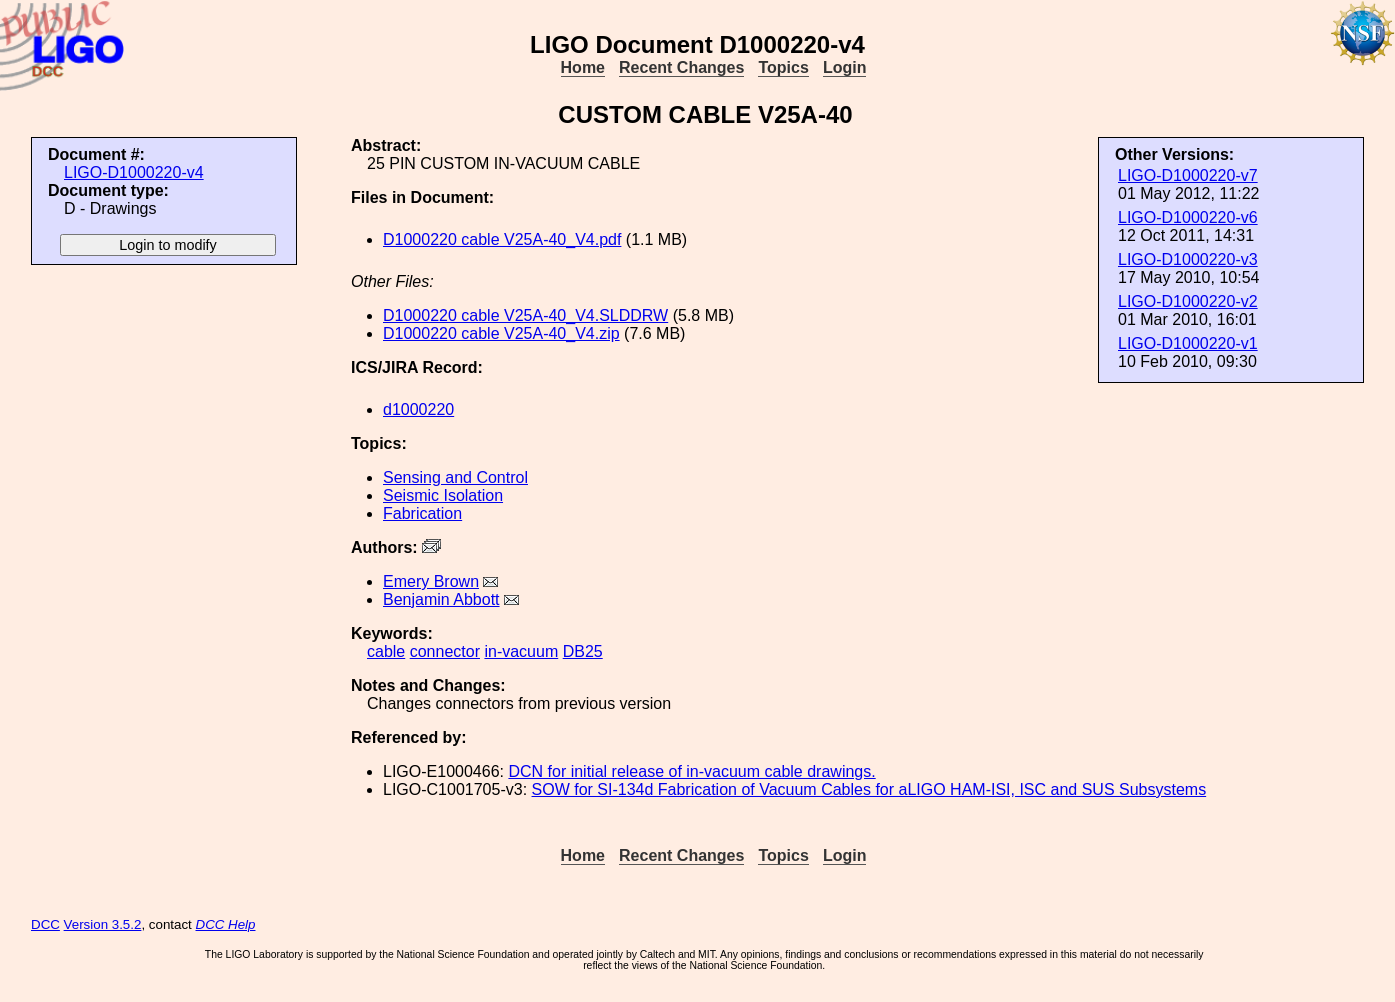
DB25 (583, 651)
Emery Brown (431, 581)
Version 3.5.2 (103, 924)
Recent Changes (681, 67)
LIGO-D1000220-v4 (134, 172)
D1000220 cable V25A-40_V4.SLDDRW (525, 315)
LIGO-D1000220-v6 (1188, 217)
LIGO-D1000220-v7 (1188, 175)
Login (845, 67)
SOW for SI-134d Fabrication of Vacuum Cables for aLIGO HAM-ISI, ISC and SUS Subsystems (869, 789)
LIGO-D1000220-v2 (1188, 301)
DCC (45, 924)
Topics (783, 67)
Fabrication (422, 513)
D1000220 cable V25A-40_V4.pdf (502, 239)
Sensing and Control (455, 477)
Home (583, 67)
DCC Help (226, 924)
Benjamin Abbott (441, 599)
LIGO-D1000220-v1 (1188, 343)
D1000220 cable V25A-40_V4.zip (501, 333)
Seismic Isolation (443, 495)
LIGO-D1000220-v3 (1188, 259)
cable (386, 651)
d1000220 (418, 409)
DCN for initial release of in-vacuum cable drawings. (691, 771)
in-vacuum (521, 651)
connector (445, 651)
